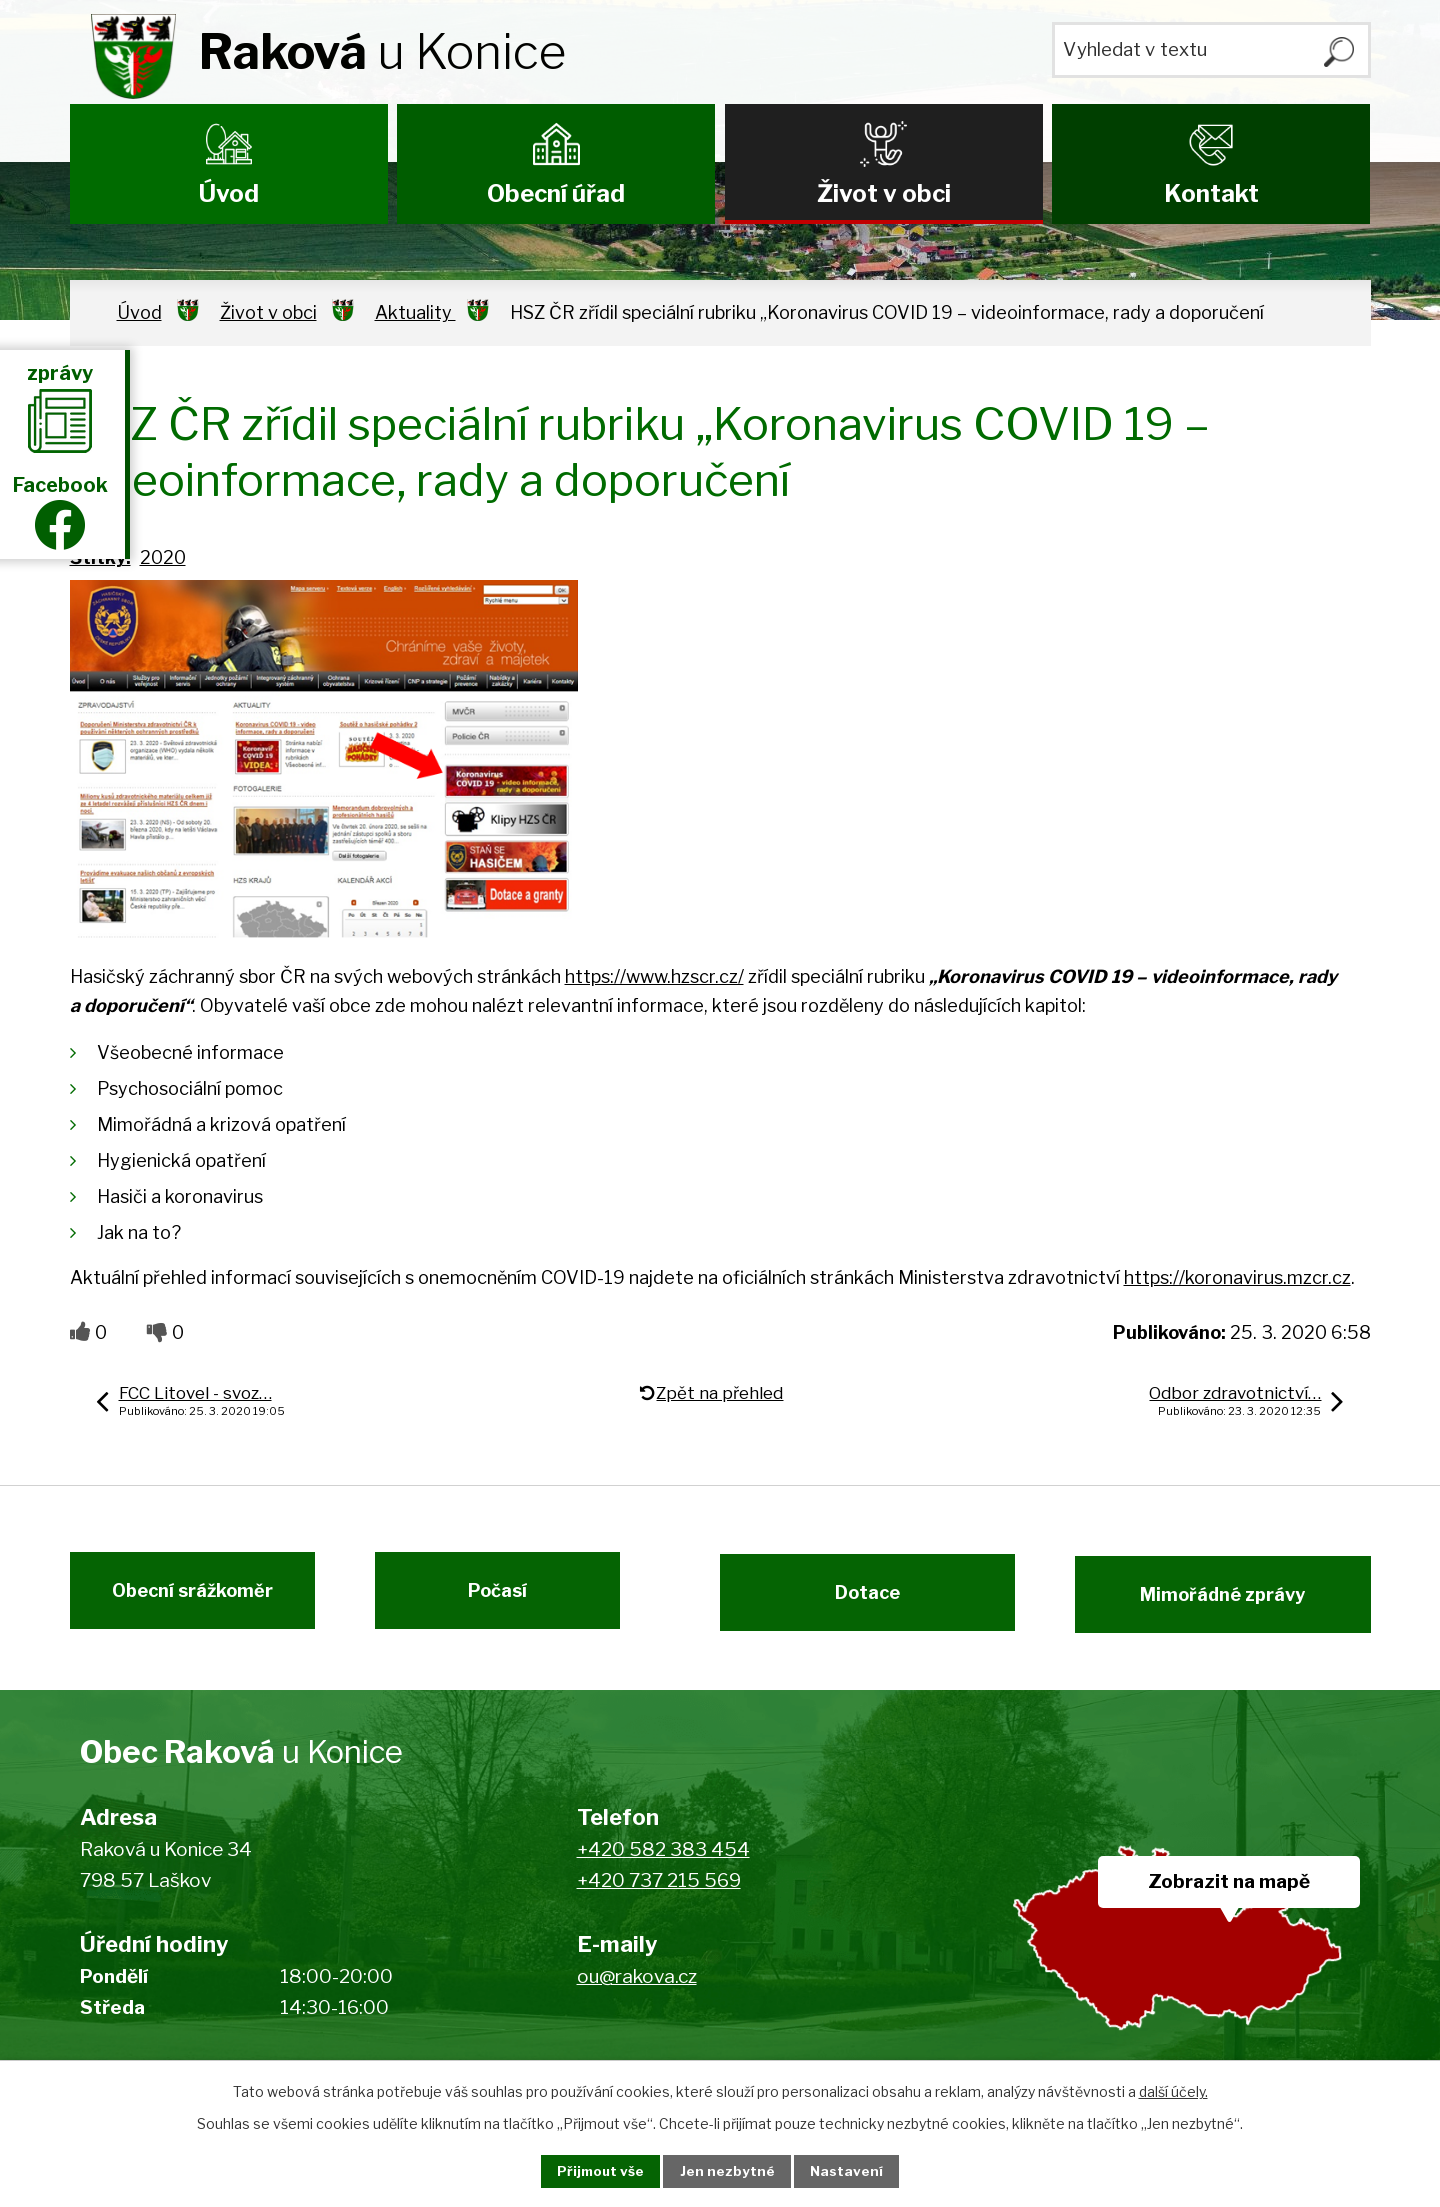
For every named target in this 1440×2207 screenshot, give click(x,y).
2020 (163, 557)
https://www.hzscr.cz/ (654, 976)
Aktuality (415, 312)
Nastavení (858, 2170)
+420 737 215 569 (659, 1892)
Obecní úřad (556, 193)
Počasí (507, 1600)
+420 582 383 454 (663, 1862)
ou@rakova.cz (637, 1989)
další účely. (1173, 2089)
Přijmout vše (591, 2170)
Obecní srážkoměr (182, 1600)
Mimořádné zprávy (1232, 1600)
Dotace (857, 1600)
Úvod (229, 193)
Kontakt (1211, 193)
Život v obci (884, 193)
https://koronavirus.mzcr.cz (1237, 1277)
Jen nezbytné (728, 2170)
